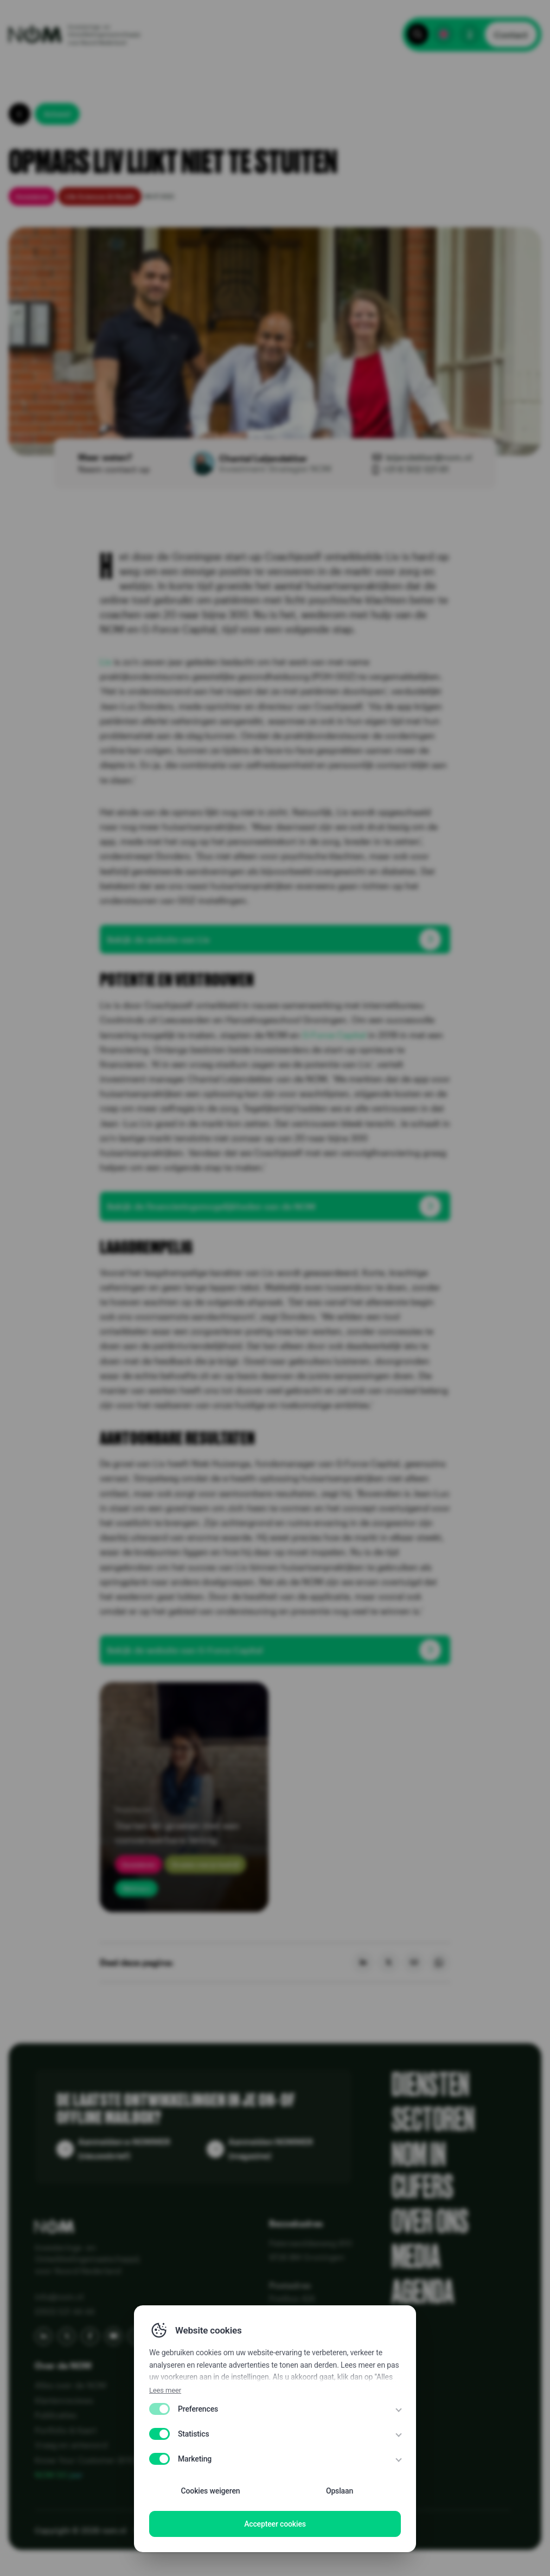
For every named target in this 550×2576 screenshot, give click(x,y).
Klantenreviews (64, 2400)
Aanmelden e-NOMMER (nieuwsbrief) (124, 2148)
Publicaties (55, 2415)
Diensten (430, 2085)
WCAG (310, 2530)
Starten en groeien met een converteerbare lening (177, 1832)
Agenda (423, 2293)
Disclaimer (271, 2530)
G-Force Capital (334, 1035)
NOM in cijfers (422, 2171)
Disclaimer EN (218, 2530)
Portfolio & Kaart (66, 2430)
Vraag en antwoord (71, 2445)
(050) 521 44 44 (64, 2311)
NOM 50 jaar (59, 2474)
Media (416, 2257)
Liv (106, 661)
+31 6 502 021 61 (416, 469)
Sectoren (433, 2120)
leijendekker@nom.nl (429, 457)
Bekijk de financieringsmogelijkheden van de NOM (211, 1206)
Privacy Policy (159, 2530)
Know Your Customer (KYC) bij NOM (103, 2460)
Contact (511, 34)
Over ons (430, 2222)
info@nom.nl (59, 2297)
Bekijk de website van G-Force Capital (185, 1650)
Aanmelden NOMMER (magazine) (270, 2148)
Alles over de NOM (70, 2385)
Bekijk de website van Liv (158, 939)
